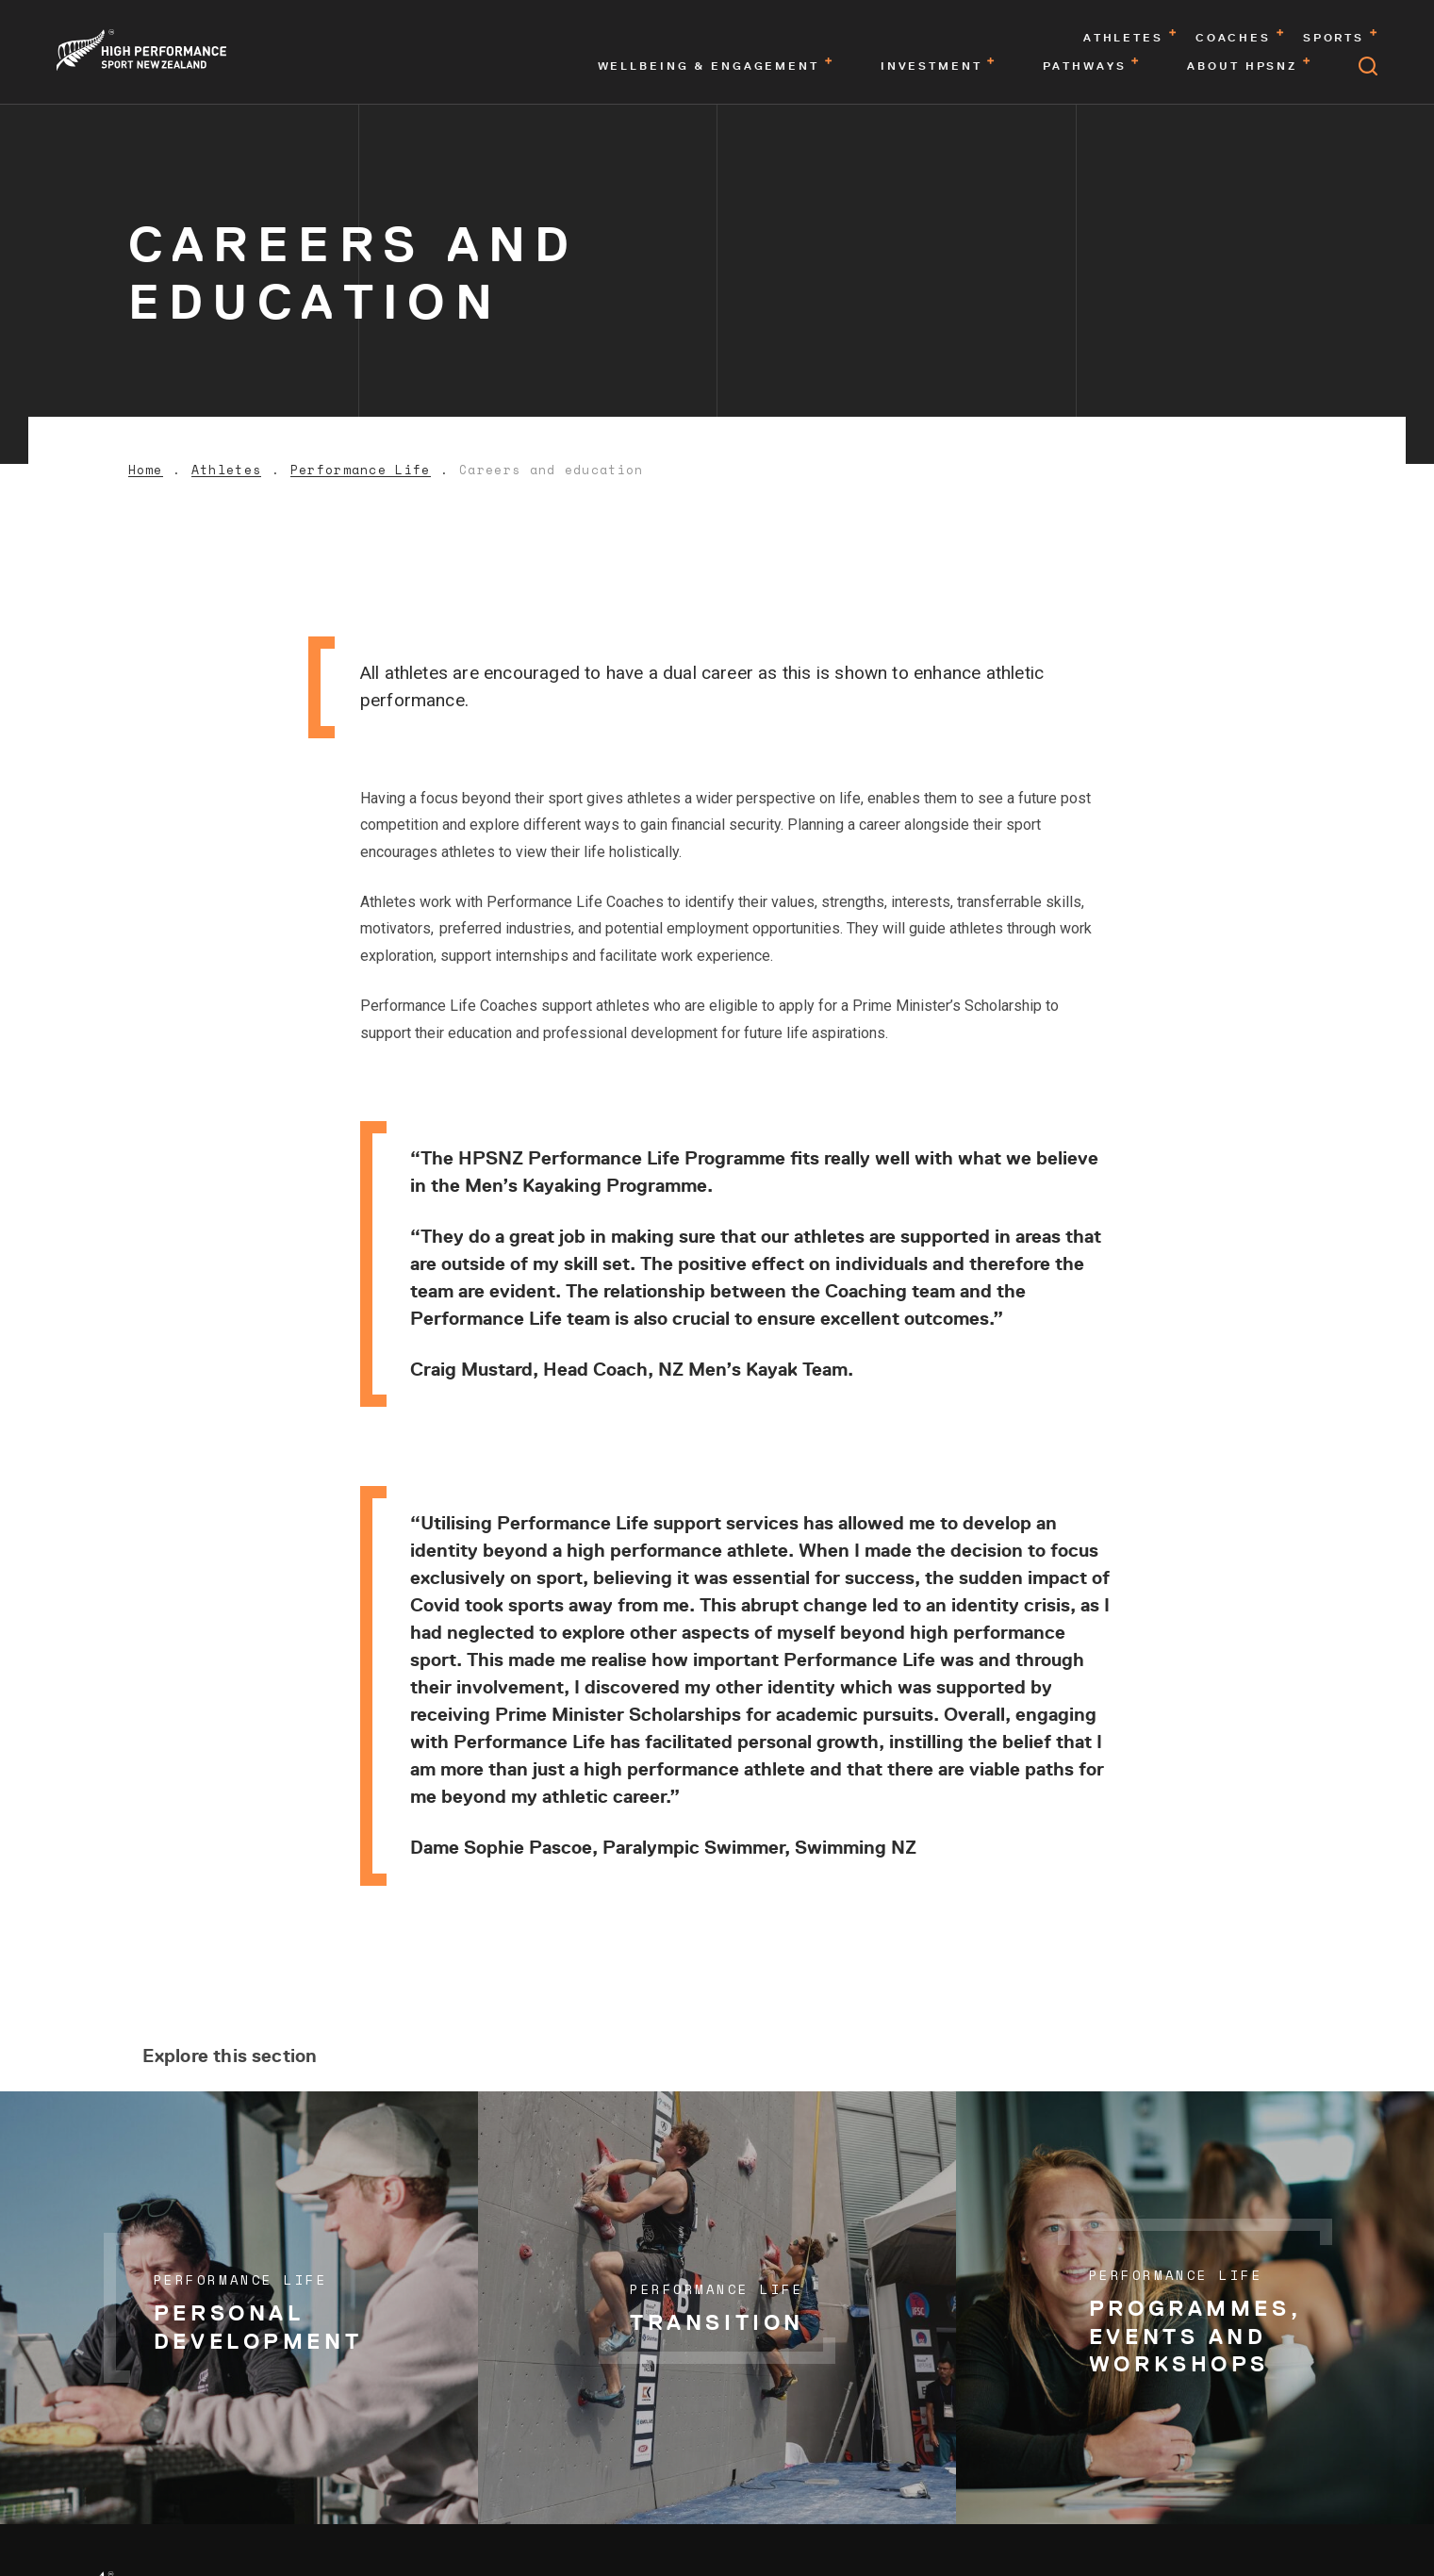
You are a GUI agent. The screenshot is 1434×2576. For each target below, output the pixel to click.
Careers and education (551, 470)
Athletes (226, 470)
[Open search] (1368, 66)
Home (145, 470)
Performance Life (360, 470)
